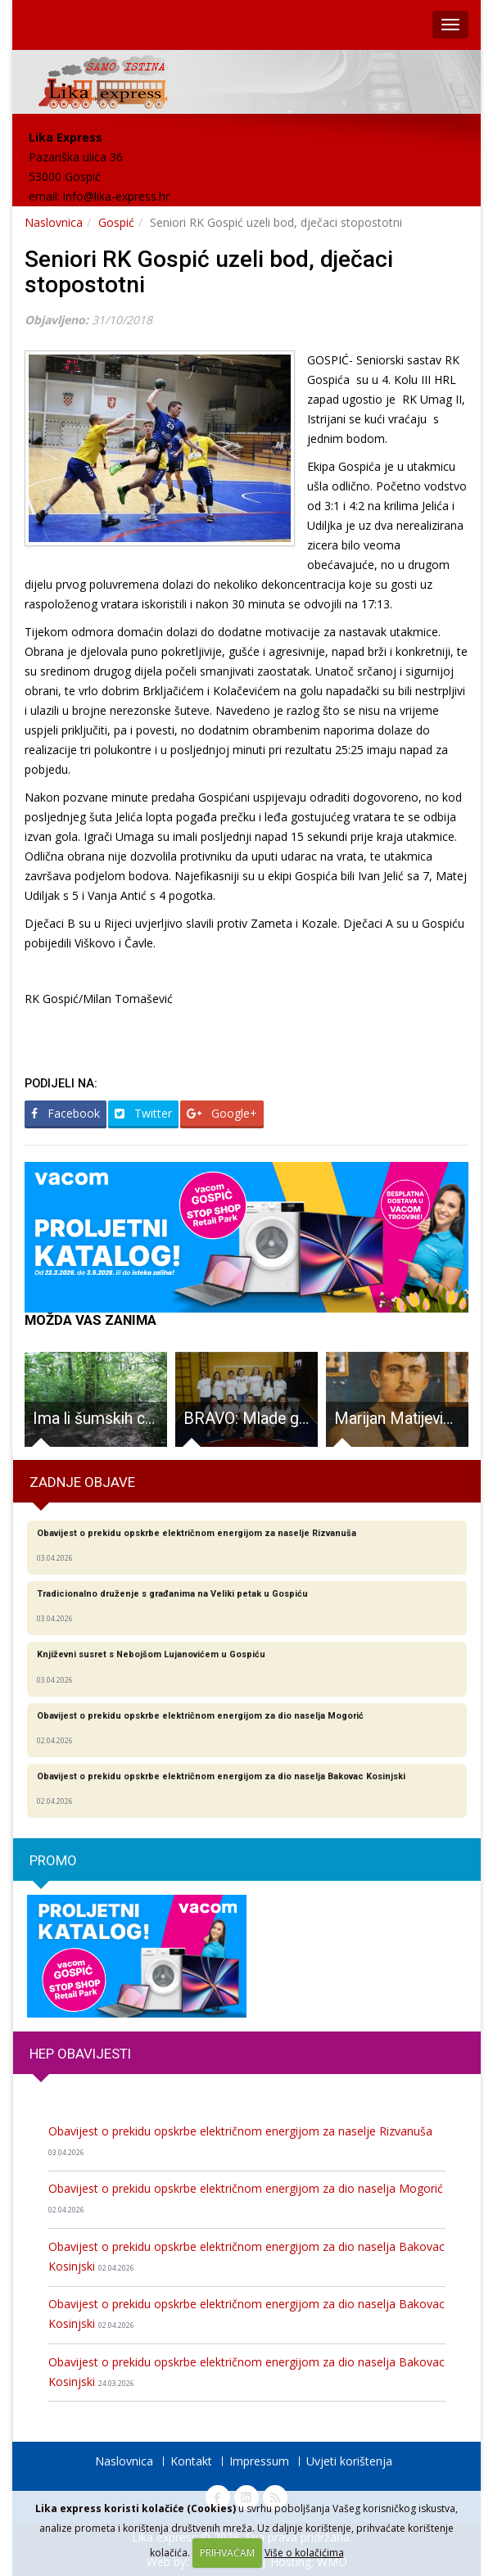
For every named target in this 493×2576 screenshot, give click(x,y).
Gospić (116, 222)
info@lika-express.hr (116, 196)
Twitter (143, 1113)
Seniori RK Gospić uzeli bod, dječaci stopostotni (209, 272)
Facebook (65, 1113)
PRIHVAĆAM (227, 2553)
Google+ (222, 1113)
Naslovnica (54, 222)
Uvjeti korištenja (349, 2461)
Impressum (259, 2461)
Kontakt (191, 2461)
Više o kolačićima (304, 2553)
